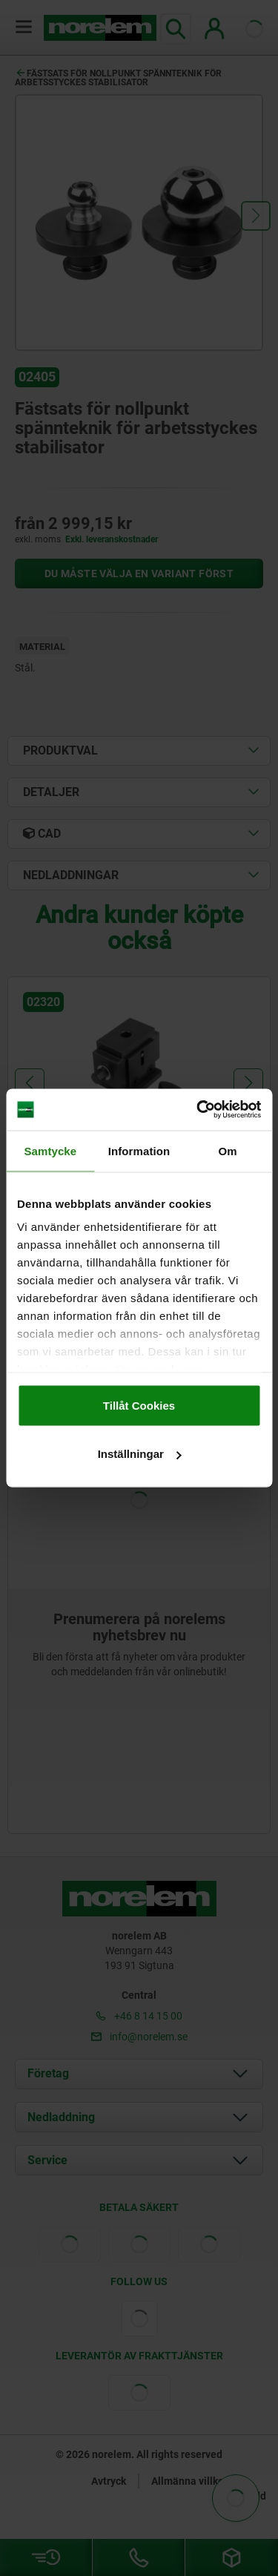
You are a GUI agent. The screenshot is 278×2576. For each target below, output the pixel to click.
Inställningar (140, 1454)
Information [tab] (139, 1150)
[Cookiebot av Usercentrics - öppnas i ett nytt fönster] (198, 1110)
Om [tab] (228, 1150)
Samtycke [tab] (50, 1150)
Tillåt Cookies (139, 1405)
